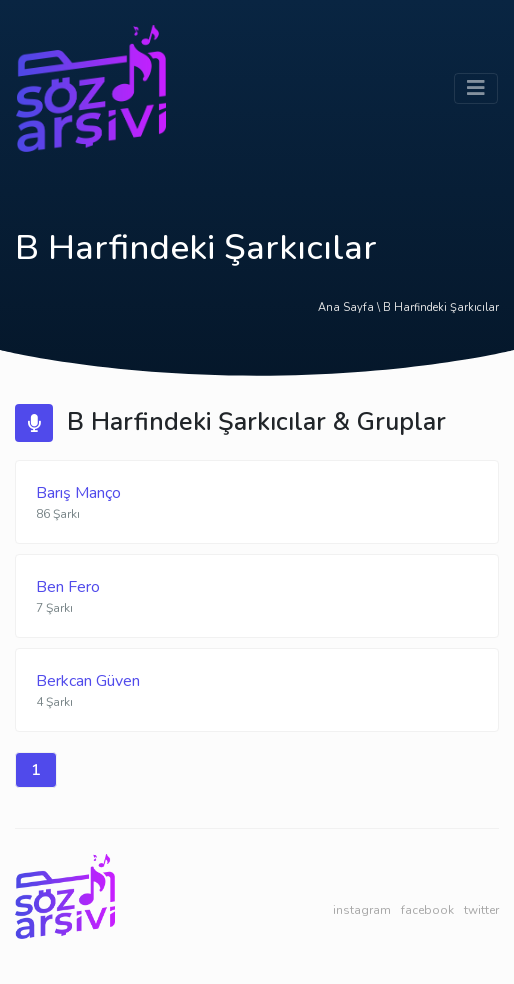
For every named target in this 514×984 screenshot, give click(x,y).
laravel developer (365, 862)
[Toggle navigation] (476, 88)
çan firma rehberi (452, 886)
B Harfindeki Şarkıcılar (441, 307)
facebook (427, 910)
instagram (362, 910)
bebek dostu (463, 862)
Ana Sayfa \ (350, 307)
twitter (481, 910)
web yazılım (358, 886)
